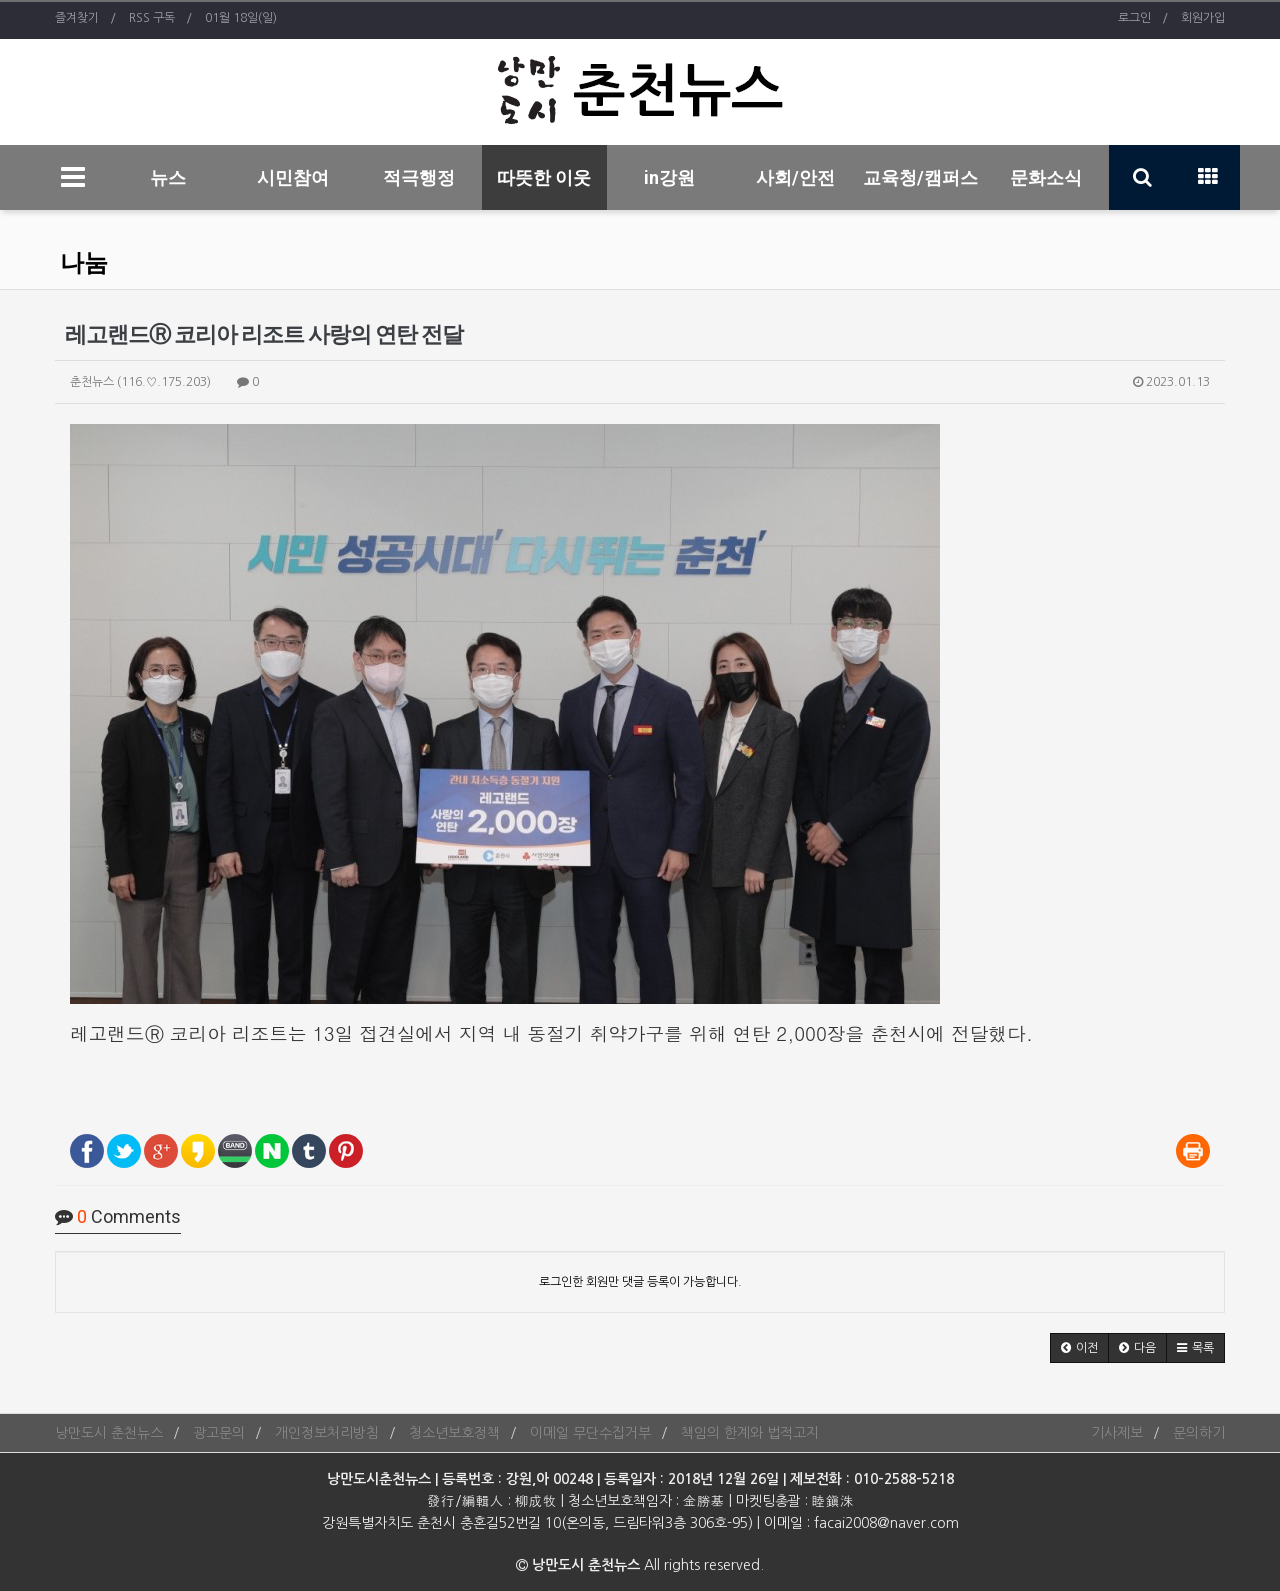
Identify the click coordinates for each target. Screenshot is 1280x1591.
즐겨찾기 (77, 18)
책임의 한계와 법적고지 (750, 1433)
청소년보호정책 (454, 1433)
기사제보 (1117, 1433)
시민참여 (293, 177)
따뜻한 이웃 (544, 177)
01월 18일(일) (241, 18)
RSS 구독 (152, 18)
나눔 (84, 263)
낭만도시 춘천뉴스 (109, 1433)
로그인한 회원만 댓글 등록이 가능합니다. (640, 1282)
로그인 (1134, 18)
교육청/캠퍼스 (920, 177)
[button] (1079, 1348)
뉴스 (168, 177)
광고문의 (219, 1433)
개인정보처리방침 (327, 1433)
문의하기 (1199, 1433)
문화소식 (1046, 177)
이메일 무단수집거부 (590, 1433)
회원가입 (1203, 18)
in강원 (669, 177)
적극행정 (419, 177)
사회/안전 (795, 177)
